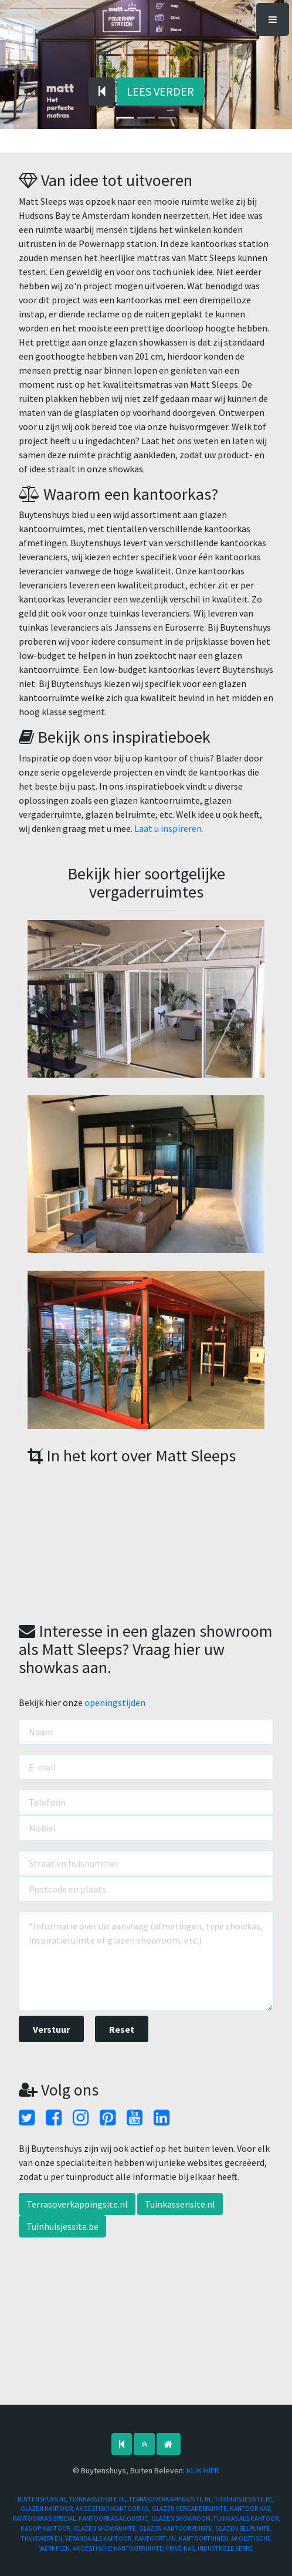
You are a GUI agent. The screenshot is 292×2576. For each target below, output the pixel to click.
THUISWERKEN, (43, 2538)
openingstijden (114, 1702)
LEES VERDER (160, 91)
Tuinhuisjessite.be (62, 2226)
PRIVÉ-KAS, (182, 2548)
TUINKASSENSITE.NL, (99, 2499)
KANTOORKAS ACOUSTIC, (115, 2518)
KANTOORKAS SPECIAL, (45, 2518)
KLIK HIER (202, 2470)
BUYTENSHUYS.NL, (43, 2499)
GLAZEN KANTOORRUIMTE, (177, 2528)
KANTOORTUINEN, (205, 2538)
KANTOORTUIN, (156, 2538)
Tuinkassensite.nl (180, 2204)
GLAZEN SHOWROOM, (182, 2518)
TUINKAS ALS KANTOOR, (246, 2518)
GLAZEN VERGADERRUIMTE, (191, 2508)
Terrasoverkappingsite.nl (77, 2204)
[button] (22, 71)
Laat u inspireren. (168, 828)
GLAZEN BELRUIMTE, (243, 2528)
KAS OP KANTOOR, (47, 2528)
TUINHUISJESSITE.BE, (244, 2499)
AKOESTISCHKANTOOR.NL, (114, 2508)
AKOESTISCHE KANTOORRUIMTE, (119, 2548)
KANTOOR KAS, (251, 2508)
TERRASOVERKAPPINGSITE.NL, (172, 2499)
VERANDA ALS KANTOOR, (99, 2538)
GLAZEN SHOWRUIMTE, (106, 2528)
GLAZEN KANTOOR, (48, 2508)
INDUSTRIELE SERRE (225, 2548)
